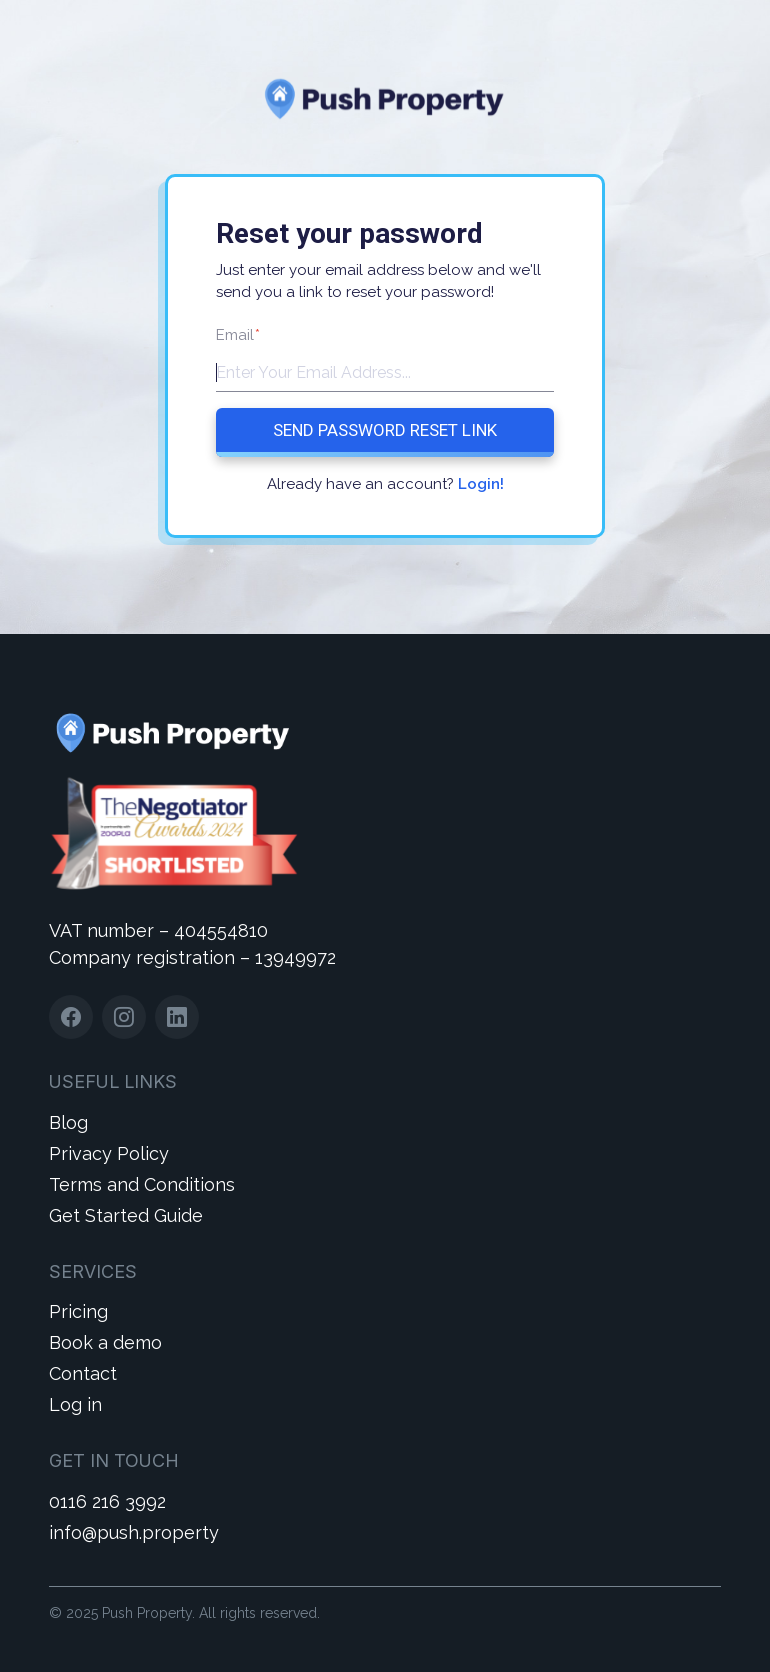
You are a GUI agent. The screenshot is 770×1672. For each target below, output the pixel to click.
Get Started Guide (126, 1215)
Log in (75, 1404)
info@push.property (134, 1532)
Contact (83, 1373)
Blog (68, 1122)
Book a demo (105, 1342)
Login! (481, 484)
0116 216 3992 (107, 1501)
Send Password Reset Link (385, 430)
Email (237, 335)
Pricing (78, 1311)
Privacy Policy (109, 1153)
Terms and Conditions (142, 1184)
